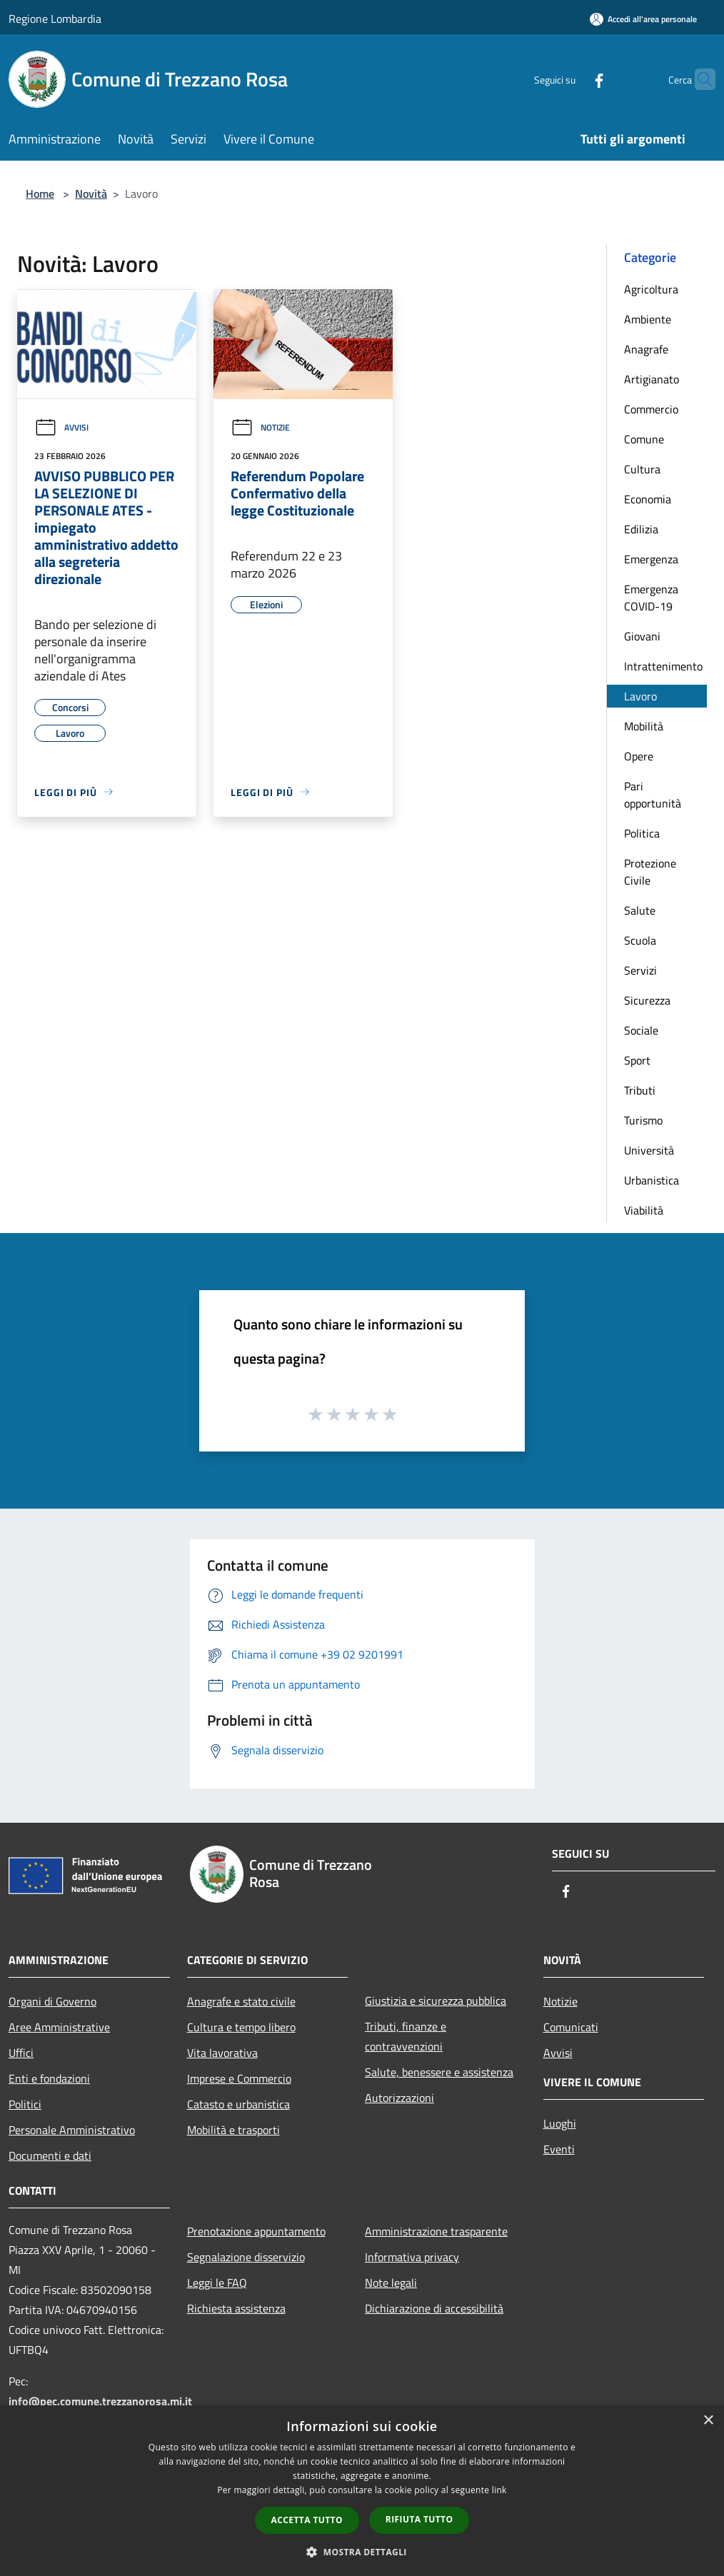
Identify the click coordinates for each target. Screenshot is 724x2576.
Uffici (21, 2052)
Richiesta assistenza (236, 2308)
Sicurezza (647, 1000)
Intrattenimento (663, 666)
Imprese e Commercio (239, 2078)
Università (649, 1150)
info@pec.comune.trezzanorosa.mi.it (100, 2401)
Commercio (651, 409)
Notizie (260, 427)
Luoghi (559, 2123)
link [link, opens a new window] (499, 2490)
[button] (362, 2552)
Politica (642, 833)
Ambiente (647, 319)
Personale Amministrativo (72, 2129)
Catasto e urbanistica (238, 2104)
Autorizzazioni (399, 2097)
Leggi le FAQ (217, 2282)
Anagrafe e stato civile (241, 2001)
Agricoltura (651, 289)
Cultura (642, 469)
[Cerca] (698, 79)
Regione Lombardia (55, 18)
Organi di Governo (52, 2001)
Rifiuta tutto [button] (419, 2519)
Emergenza (651, 559)
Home (40, 193)
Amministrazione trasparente (436, 2231)
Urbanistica (651, 1180)
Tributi (639, 1090)
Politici (25, 2104)
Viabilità (643, 1210)
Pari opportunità (652, 795)
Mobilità (643, 726)
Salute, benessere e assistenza (439, 2072)
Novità (91, 193)
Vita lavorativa (222, 2052)
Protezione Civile (650, 872)
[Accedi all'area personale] (643, 19)
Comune (644, 439)
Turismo (643, 1120)
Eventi (559, 2149)
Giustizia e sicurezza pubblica (435, 2000)
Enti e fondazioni (49, 2078)
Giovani (642, 636)
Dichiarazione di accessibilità (434, 2308)
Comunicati (570, 2027)
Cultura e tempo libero (241, 2027)
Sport (637, 1060)
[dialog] (362, 2490)
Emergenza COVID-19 (651, 597)
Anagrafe (646, 349)
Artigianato (651, 379)
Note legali (391, 2282)
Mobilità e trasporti (233, 2129)
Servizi (640, 970)
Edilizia (641, 529)
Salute (639, 910)
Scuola (640, 940)
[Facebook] (571, 79)
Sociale (641, 1030)
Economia (647, 499)
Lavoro (640, 696)
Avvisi (61, 427)
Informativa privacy (412, 2256)
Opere (638, 756)
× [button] (708, 2420)
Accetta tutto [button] (307, 2520)
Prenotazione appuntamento (256, 2231)
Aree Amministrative (59, 2027)
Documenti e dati (50, 2155)
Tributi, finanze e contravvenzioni (405, 2036)
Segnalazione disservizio (246, 2256)
